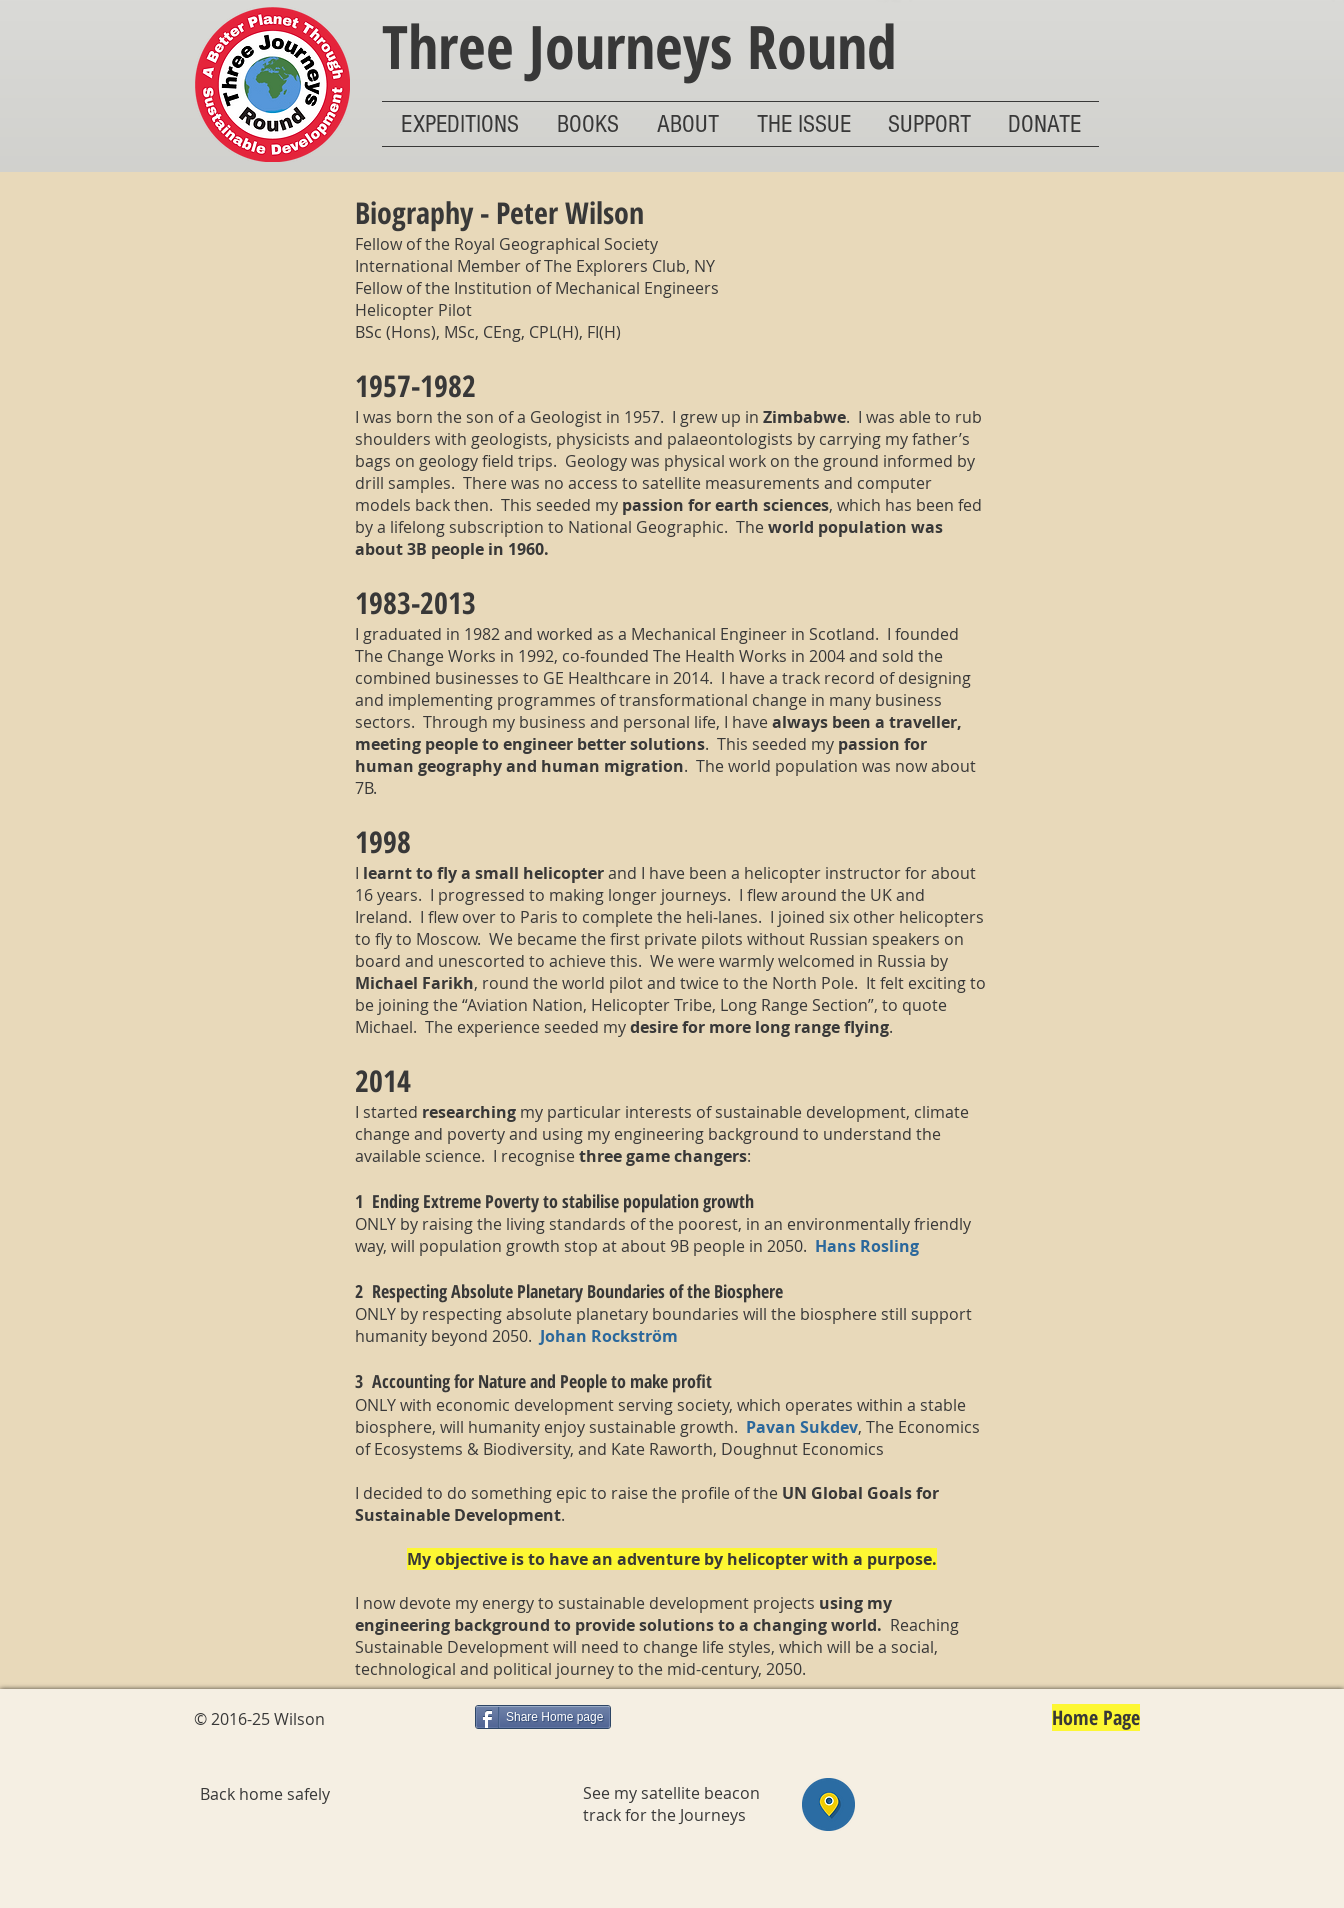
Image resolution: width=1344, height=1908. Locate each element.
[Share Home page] (543, 1717)
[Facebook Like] (411, 1721)
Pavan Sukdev (802, 1427)
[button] (460, 124)
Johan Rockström (609, 1336)
